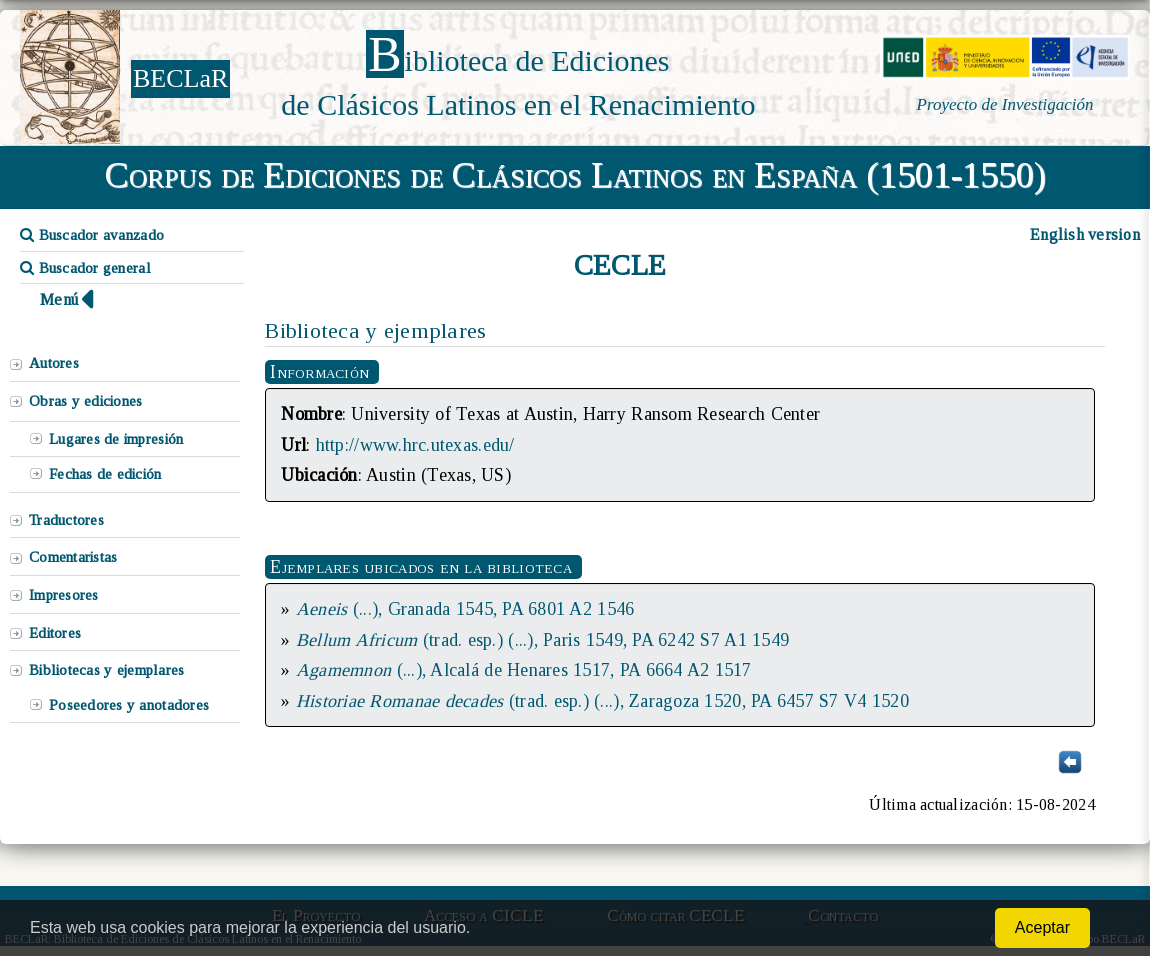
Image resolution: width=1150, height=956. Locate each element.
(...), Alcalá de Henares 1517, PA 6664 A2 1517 (524, 670)
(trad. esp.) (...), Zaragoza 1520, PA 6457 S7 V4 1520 (602, 701)
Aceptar (1042, 927)
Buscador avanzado (92, 235)
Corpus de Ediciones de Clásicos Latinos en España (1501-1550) (575, 175)
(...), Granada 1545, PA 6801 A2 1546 (465, 609)
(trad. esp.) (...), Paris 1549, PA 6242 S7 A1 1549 (542, 640)
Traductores (66, 520)
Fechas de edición (105, 474)
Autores (54, 363)
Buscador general (85, 268)
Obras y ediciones (86, 401)
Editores (55, 633)
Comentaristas (73, 557)
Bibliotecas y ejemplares (106, 670)
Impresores (64, 595)
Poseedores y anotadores (129, 705)
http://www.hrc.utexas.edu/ (415, 445)
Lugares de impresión (116, 439)
